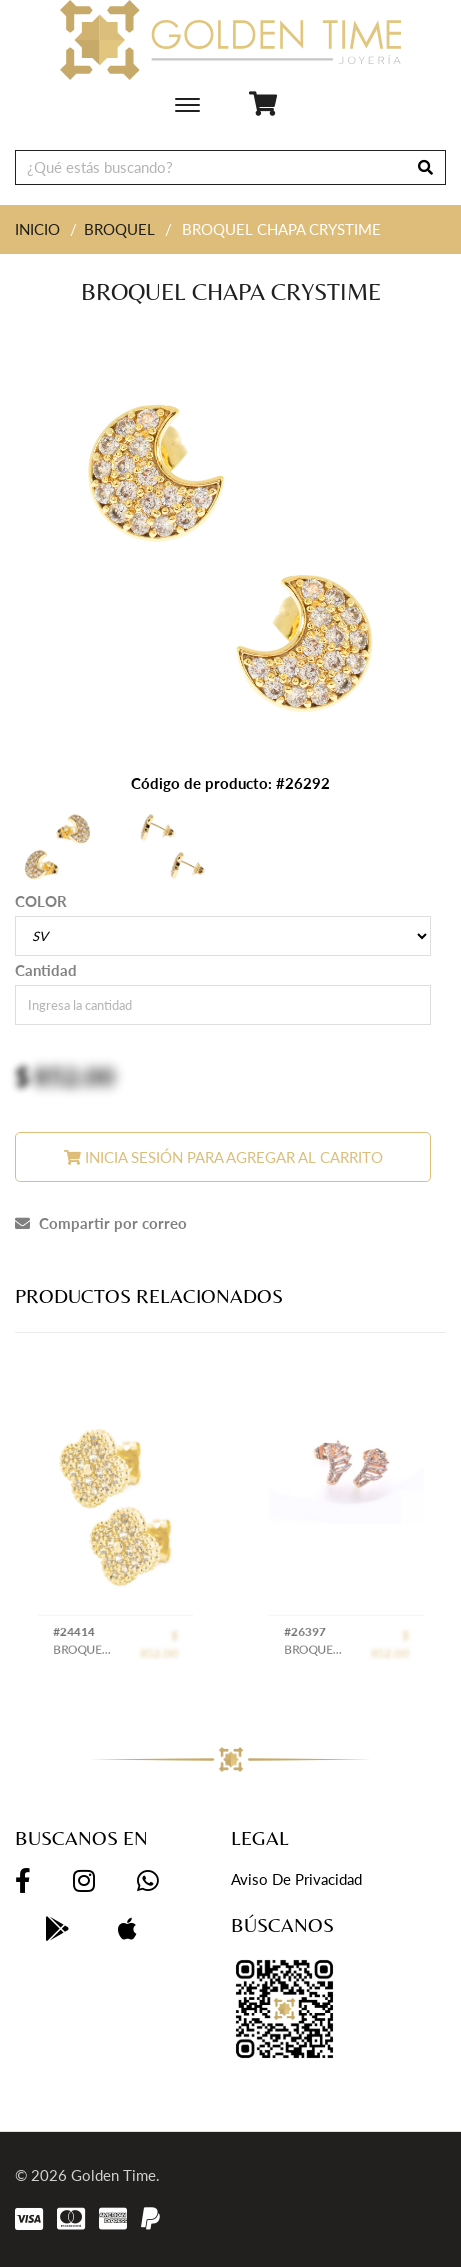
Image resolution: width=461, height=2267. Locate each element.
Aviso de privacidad (296, 1879)
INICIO (37, 229)
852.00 (74, 1076)
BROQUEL (119, 229)
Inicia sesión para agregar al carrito (223, 1157)
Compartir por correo (101, 1223)
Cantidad (46, 970)
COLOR (41, 901)
